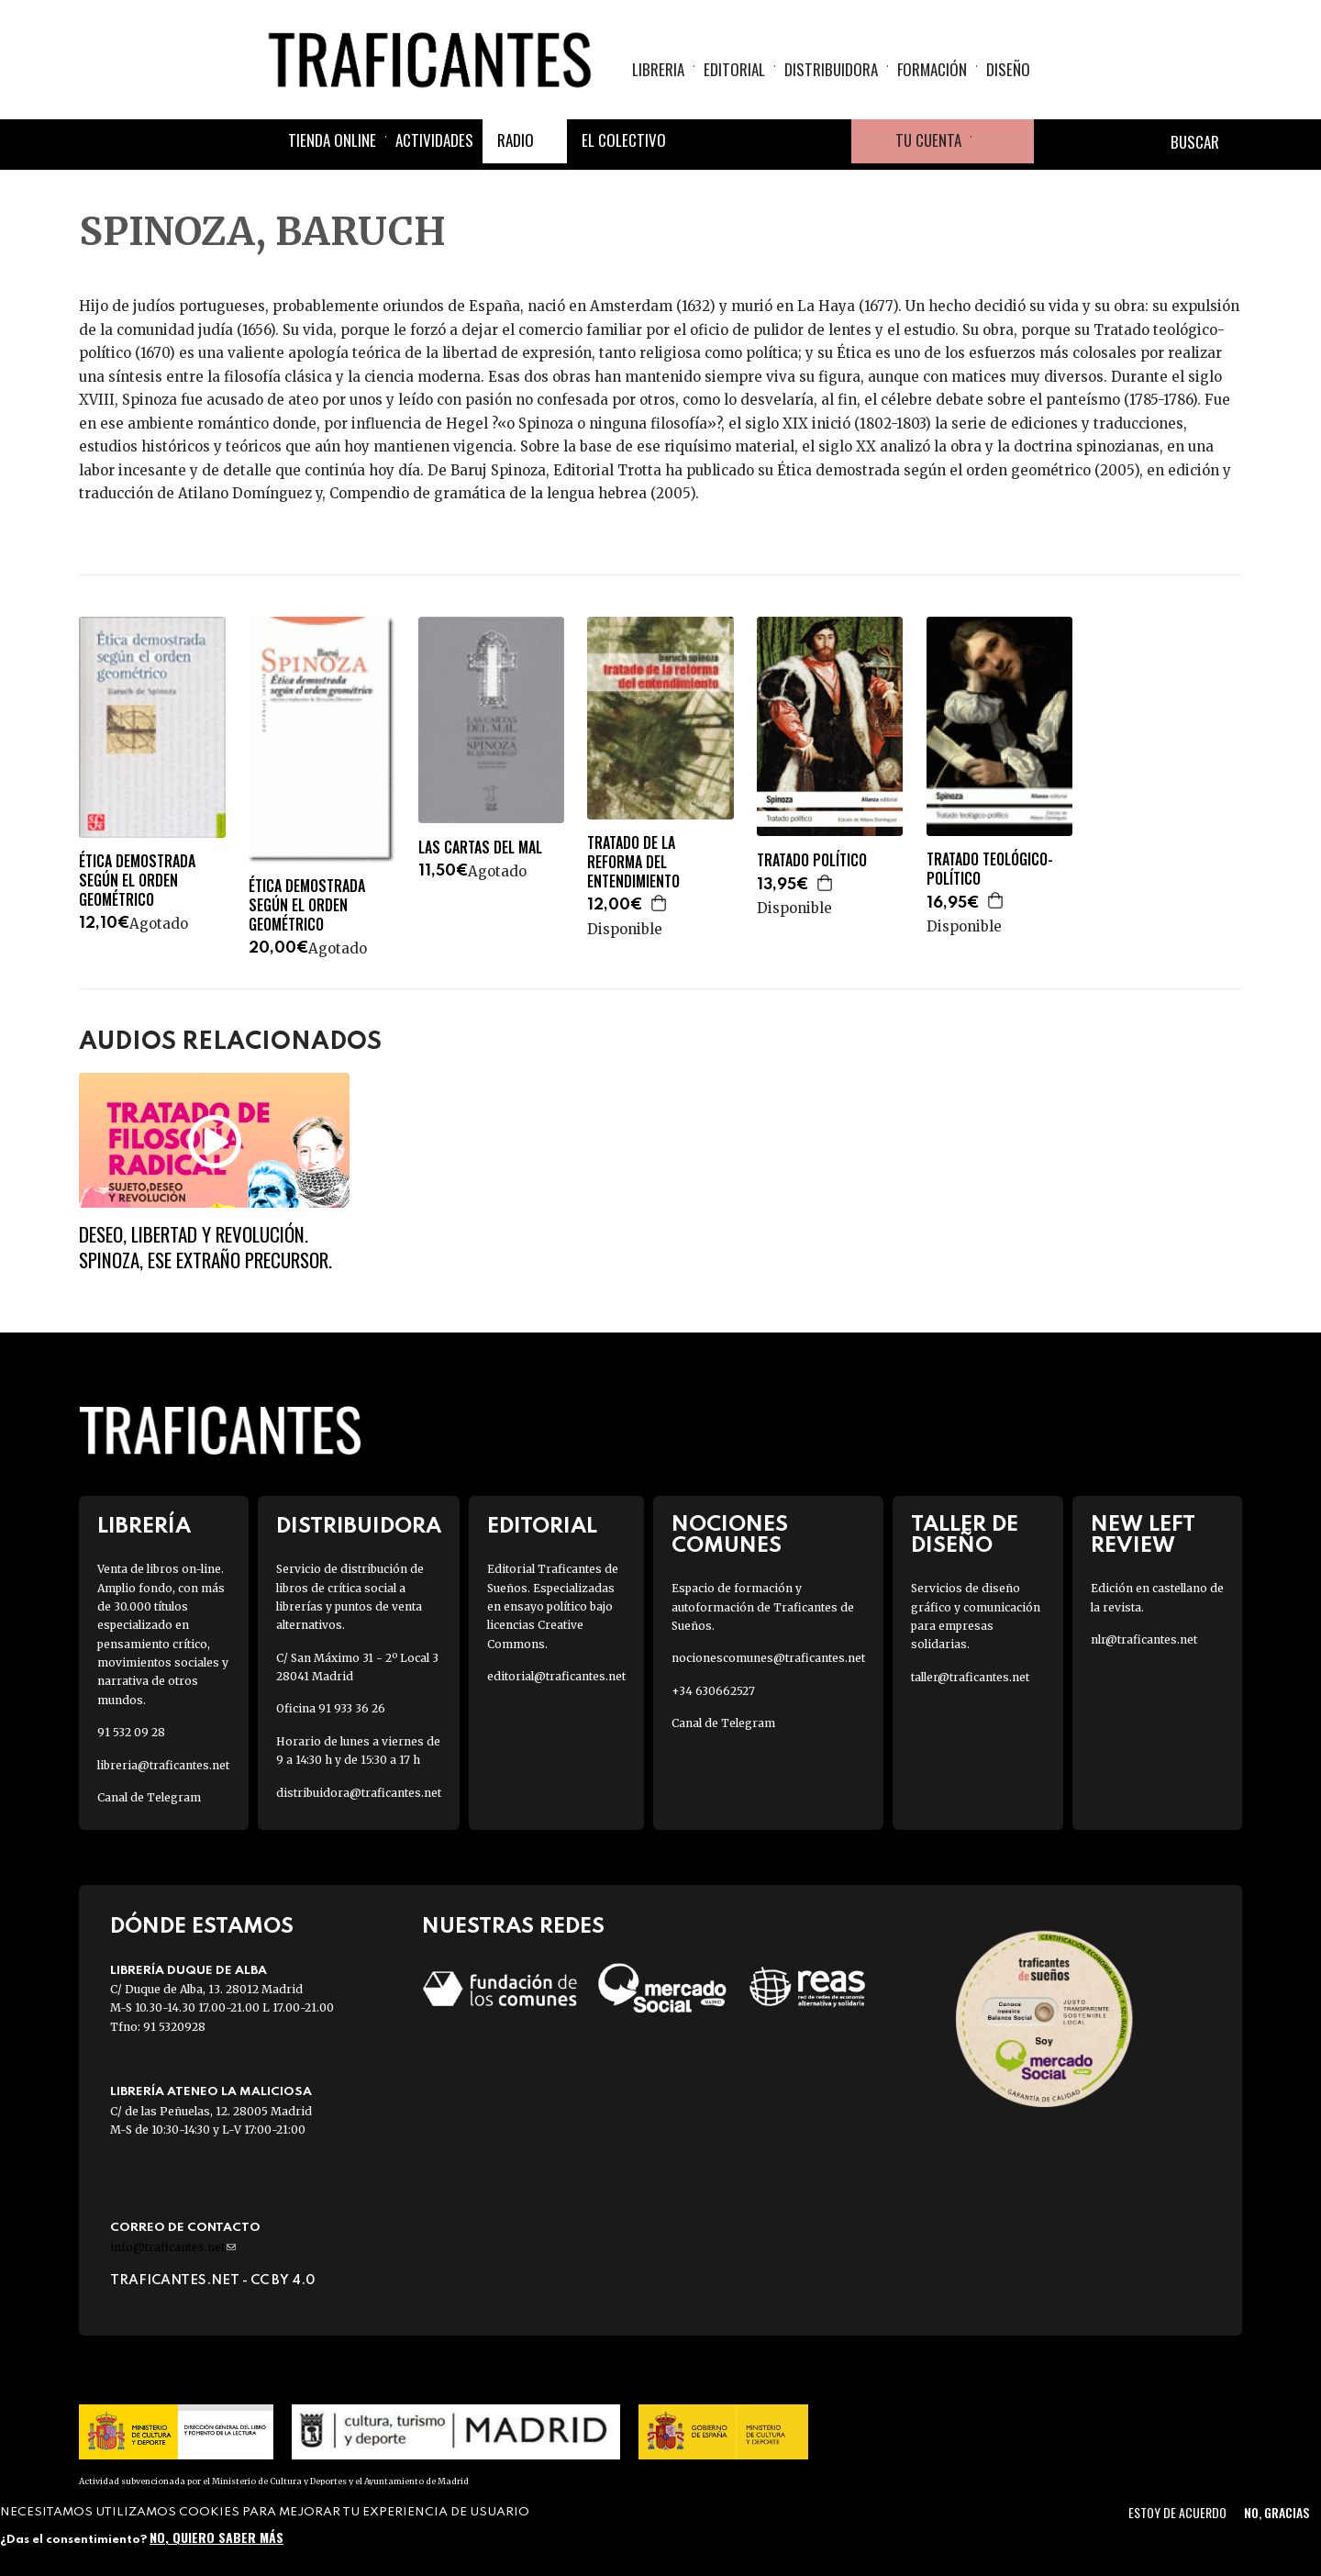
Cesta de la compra (1003, 141)
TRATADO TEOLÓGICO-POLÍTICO (990, 869)
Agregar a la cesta (659, 903)
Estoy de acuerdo (1177, 2512)
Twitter (741, 141)
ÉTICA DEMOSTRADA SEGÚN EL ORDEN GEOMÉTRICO (137, 880)
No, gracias (1276, 2512)
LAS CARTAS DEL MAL (480, 847)
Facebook (697, 141)
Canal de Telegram (149, 1797)
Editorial (734, 69)
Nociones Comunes (730, 1535)
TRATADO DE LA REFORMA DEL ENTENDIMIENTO (633, 861)
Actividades (434, 139)
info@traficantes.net (173, 2247)
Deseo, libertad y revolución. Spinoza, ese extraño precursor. (205, 1246)
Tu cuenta (928, 139)
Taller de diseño (964, 1535)
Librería (144, 1526)
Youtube (829, 141)
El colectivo (624, 139)
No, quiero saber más (216, 2537)
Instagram (785, 141)
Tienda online (332, 139)
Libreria (658, 69)
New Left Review (1143, 1535)
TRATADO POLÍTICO (812, 860)
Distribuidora (831, 69)
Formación (932, 69)
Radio (515, 139)
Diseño (1008, 69)
